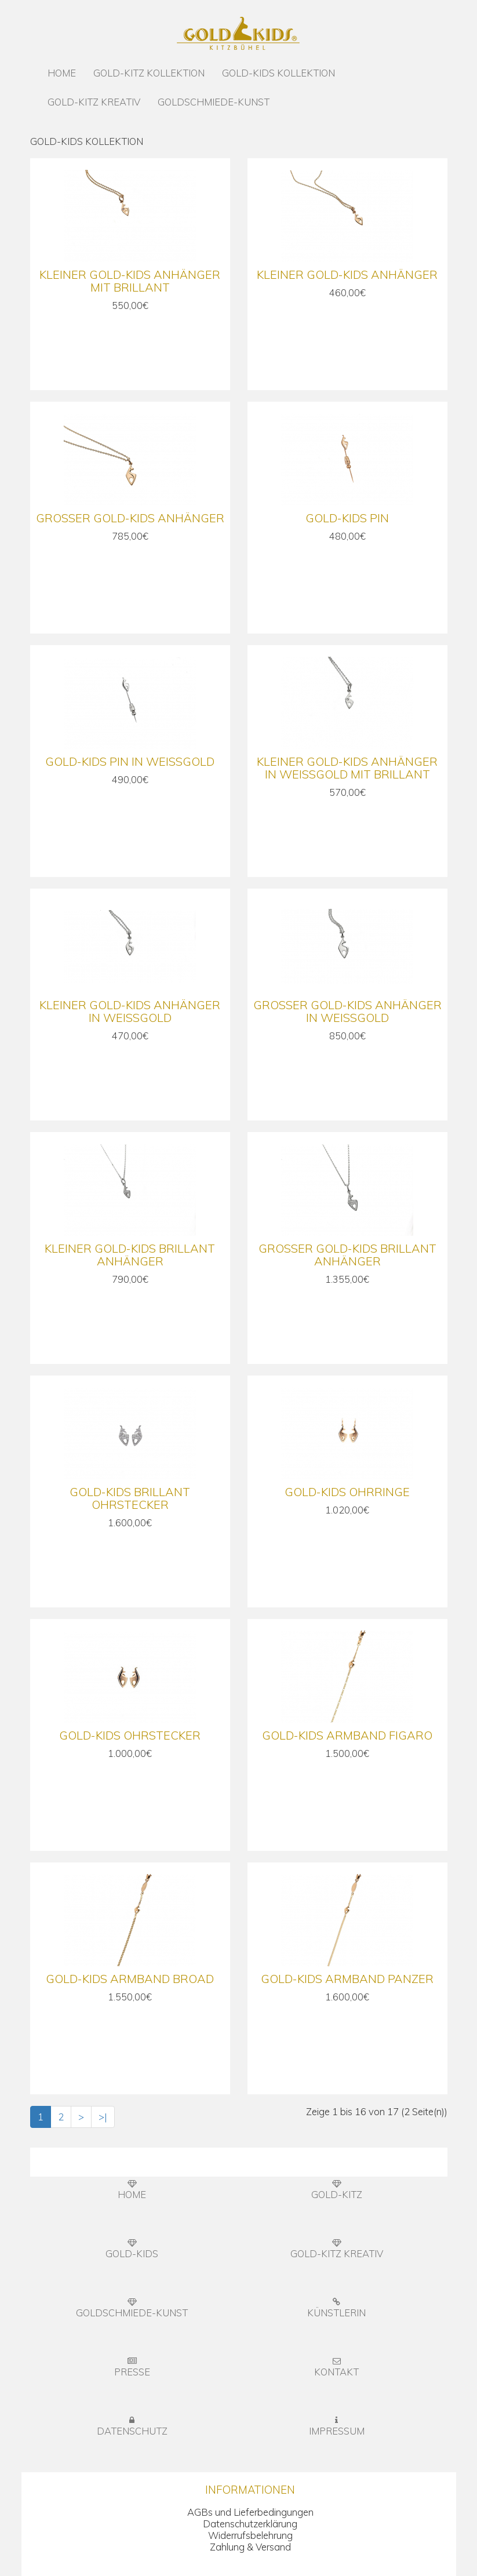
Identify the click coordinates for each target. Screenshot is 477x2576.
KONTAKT (336, 2367)
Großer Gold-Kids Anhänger (130, 518)
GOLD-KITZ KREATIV (94, 102)
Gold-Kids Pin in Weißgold (129, 761)
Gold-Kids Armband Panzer (347, 1978)
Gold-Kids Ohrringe (347, 1492)
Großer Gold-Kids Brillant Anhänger (347, 1254)
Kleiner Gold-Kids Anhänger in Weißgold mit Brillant (347, 767)
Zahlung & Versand (250, 2547)
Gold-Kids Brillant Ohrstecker (130, 1498)
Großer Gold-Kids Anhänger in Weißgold (347, 1011)
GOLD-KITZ (336, 2190)
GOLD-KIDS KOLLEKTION (278, 73)
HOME (62, 73)
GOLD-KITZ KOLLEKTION (149, 73)
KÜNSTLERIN (336, 2308)
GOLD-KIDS (131, 2249)
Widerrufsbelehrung (250, 2535)
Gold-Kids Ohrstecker (130, 1735)
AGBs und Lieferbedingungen (250, 2512)
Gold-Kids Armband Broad (130, 1978)
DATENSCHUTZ (132, 2426)
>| (103, 2117)
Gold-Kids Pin (347, 518)
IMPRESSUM (337, 2426)
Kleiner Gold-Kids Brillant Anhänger (130, 1254)
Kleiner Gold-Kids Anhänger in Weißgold (129, 1011)
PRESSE (132, 2367)
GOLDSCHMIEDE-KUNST (214, 102)
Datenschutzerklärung (250, 2523)
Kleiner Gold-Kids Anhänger (347, 274)
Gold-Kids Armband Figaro (347, 1735)
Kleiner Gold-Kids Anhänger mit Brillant (129, 280)
